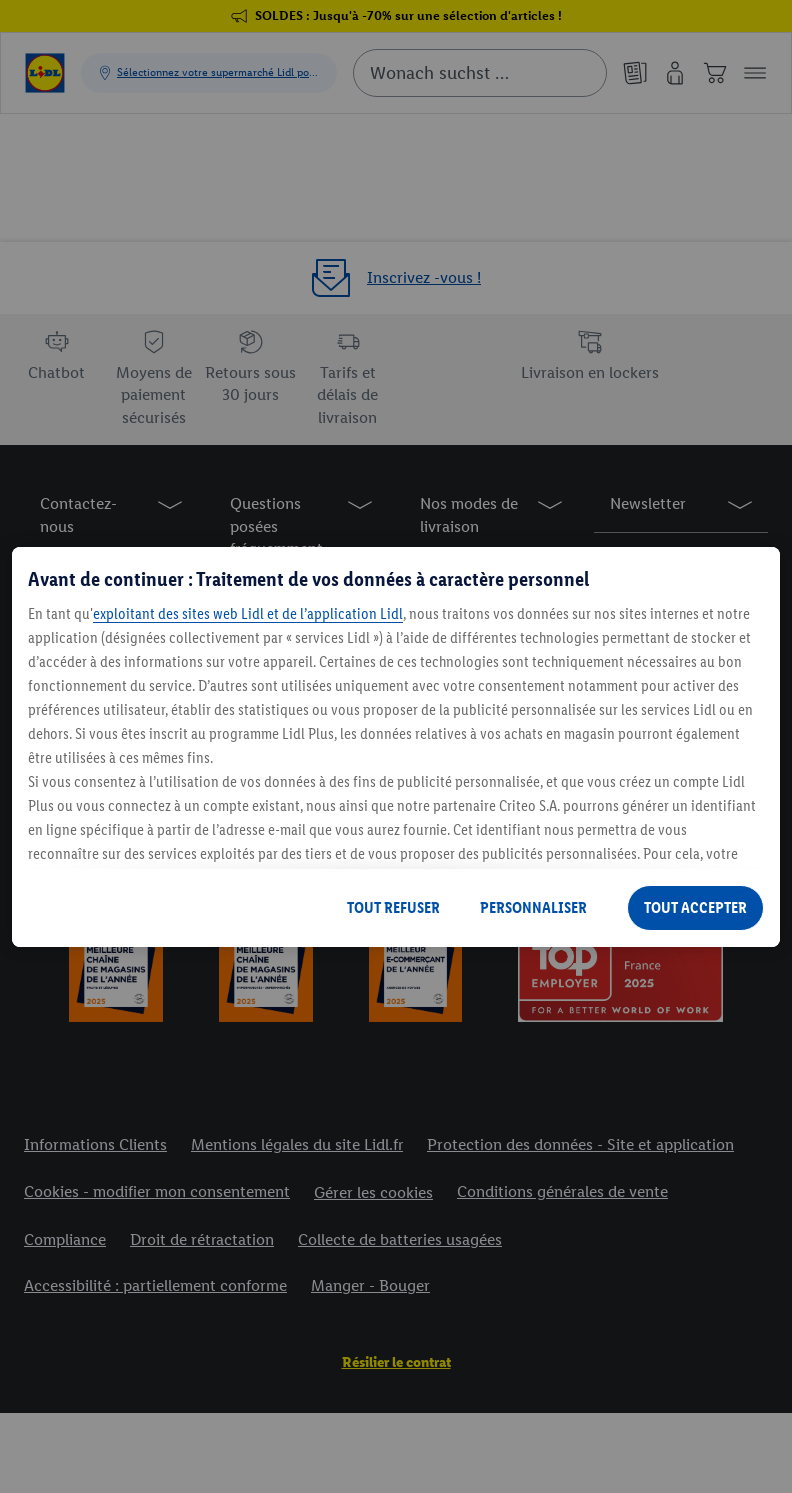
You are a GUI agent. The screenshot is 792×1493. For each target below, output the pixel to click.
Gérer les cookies (373, 1192)
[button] (755, 73)
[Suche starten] (582, 73)
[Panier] (715, 73)
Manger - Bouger (370, 1285)
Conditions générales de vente (562, 1191)
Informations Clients (95, 1144)
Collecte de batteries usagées (400, 1239)
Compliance (65, 1239)
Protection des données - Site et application (580, 1144)
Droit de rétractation (202, 1239)
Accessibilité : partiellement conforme (155, 1285)
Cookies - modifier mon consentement (157, 1191)
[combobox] (480, 73)
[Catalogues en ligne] (635, 73)
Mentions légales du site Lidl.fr (297, 1144)
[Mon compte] (675, 73)
